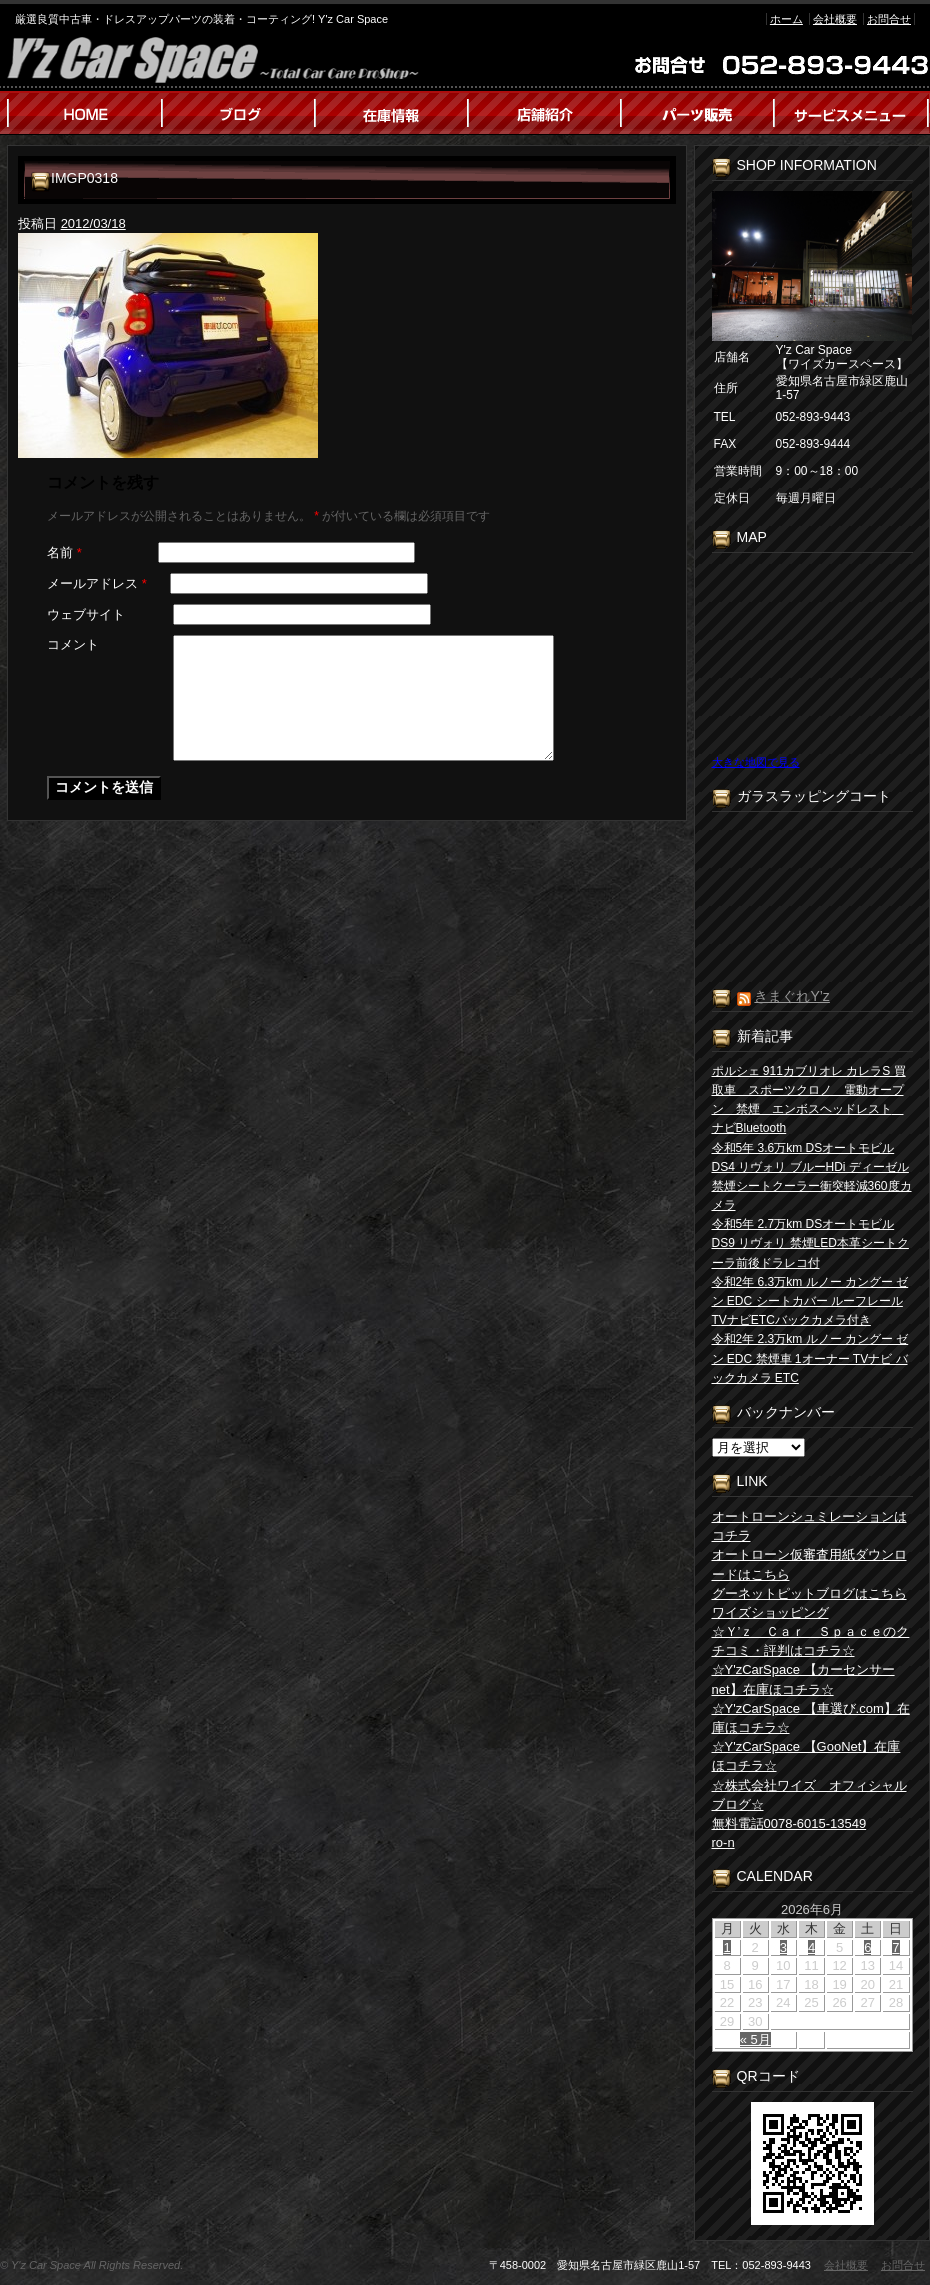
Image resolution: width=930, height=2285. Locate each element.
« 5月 (755, 2039)
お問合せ (889, 19)
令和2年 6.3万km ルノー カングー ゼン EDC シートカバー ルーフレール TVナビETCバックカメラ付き (810, 1301)
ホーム (786, 19)
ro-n (723, 1842)
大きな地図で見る (756, 762)
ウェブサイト (86, 614)
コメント (73, 644)
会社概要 (835, 19)
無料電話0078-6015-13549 (789, 1823)
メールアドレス (97, 583)
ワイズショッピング (770, 1612)
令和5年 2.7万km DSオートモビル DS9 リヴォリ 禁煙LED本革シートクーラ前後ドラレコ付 (810, 1243)
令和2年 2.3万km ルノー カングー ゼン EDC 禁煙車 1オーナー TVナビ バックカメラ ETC (810, 1358)
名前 (64, 552)
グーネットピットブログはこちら (809, 1593)
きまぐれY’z (791, 996)
